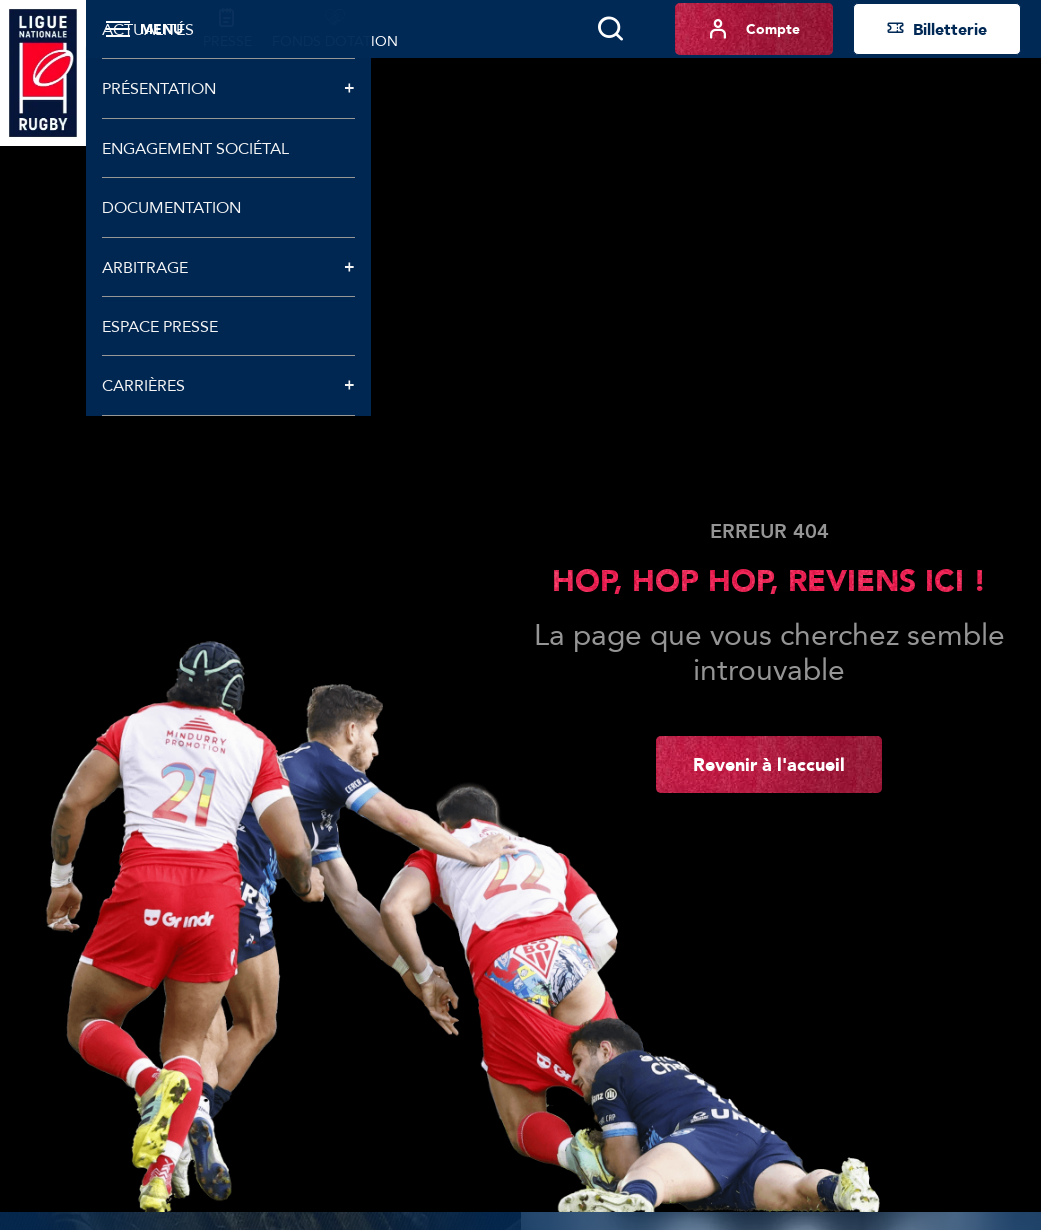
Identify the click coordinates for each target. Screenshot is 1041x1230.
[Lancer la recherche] (610, 29)
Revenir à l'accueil (769, 764)
